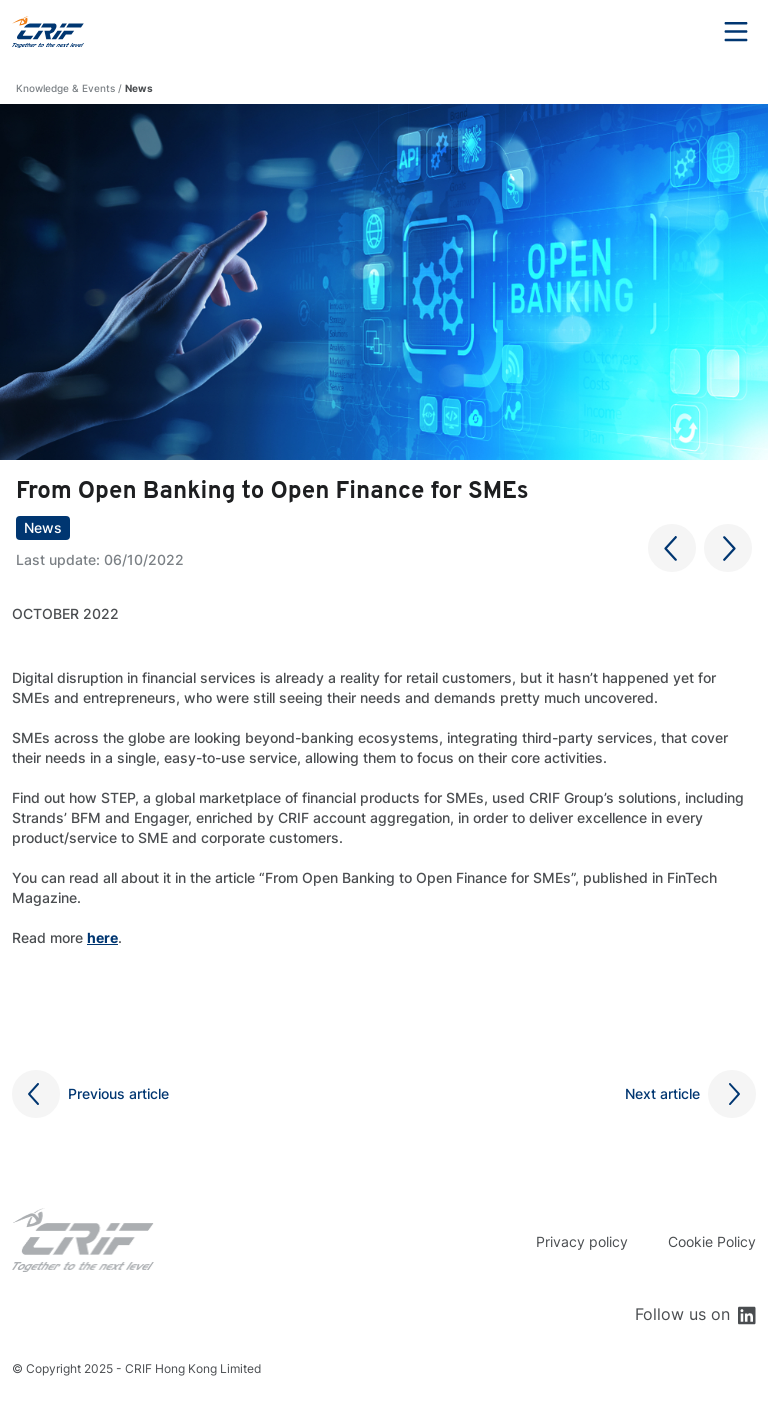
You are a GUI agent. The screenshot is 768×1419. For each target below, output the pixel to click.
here (102, 937)
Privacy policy (582, 1241)
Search (681, 32)
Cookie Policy (712, 1241)
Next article (662, 1093)
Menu (736, 32)
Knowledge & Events (65, 88)
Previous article (118, 1093)
